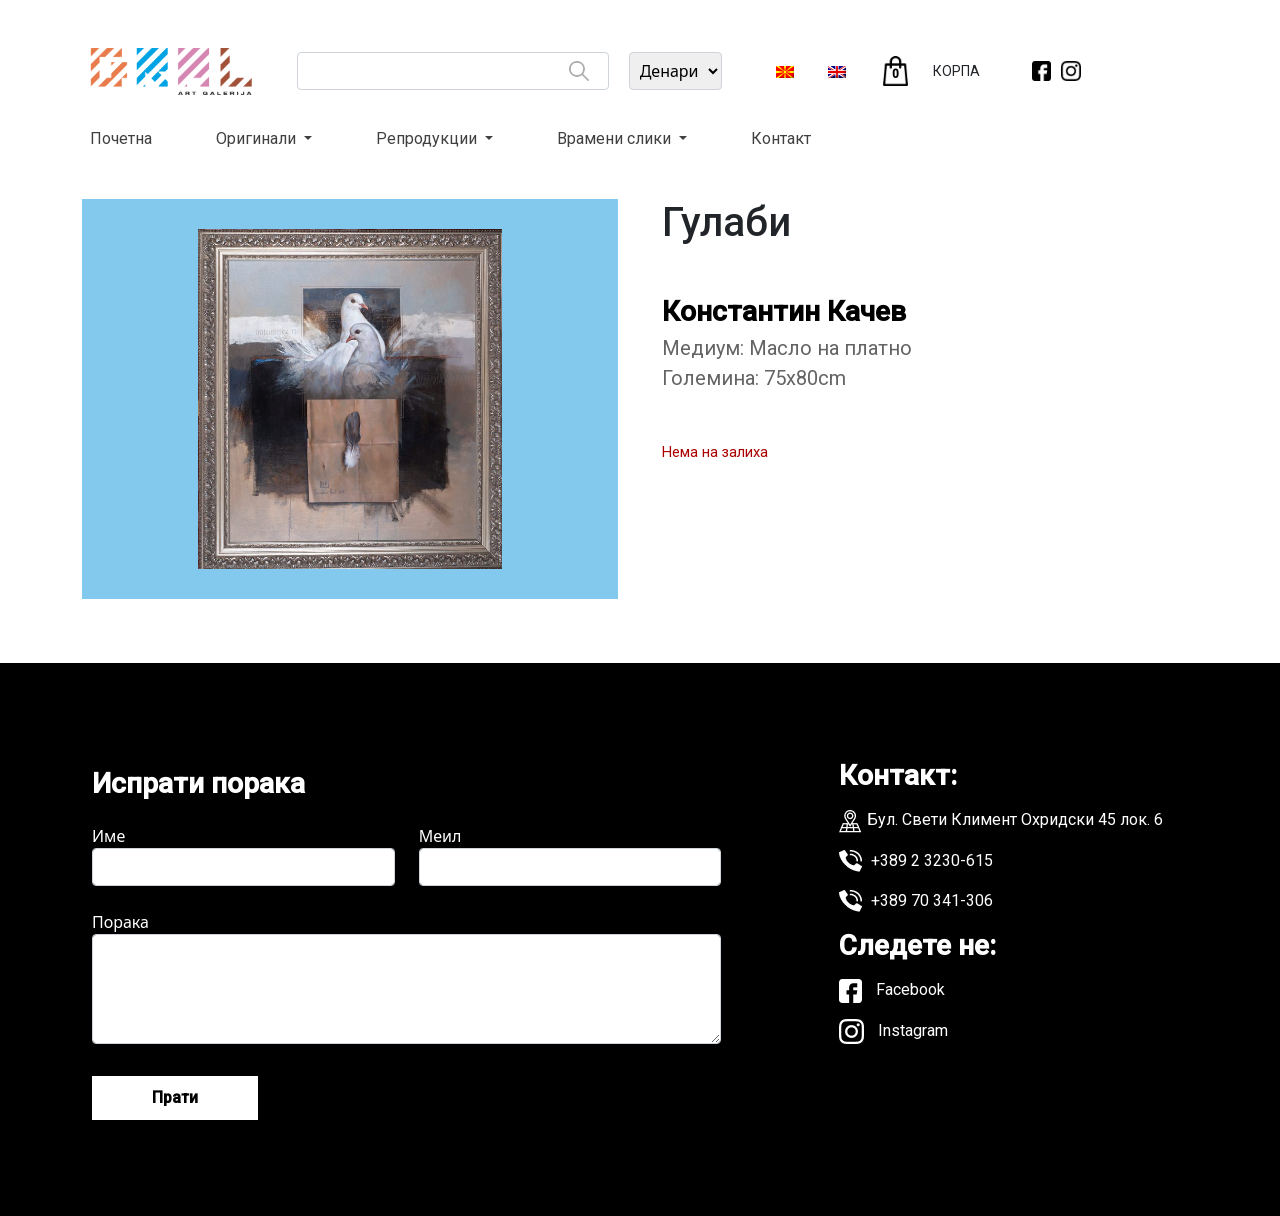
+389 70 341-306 (916, 901)
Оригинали (258, 138)
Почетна (121, 138)
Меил (570, 855)
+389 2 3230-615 (916, 861)
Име (243, 855)
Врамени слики (616, 138)
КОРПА (956, 71)
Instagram (893, 1031)
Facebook (892, 991)
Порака (406, 977)
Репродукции (428, 138)
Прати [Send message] (175, 1097)
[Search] (579, 71)
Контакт (781, 138)
